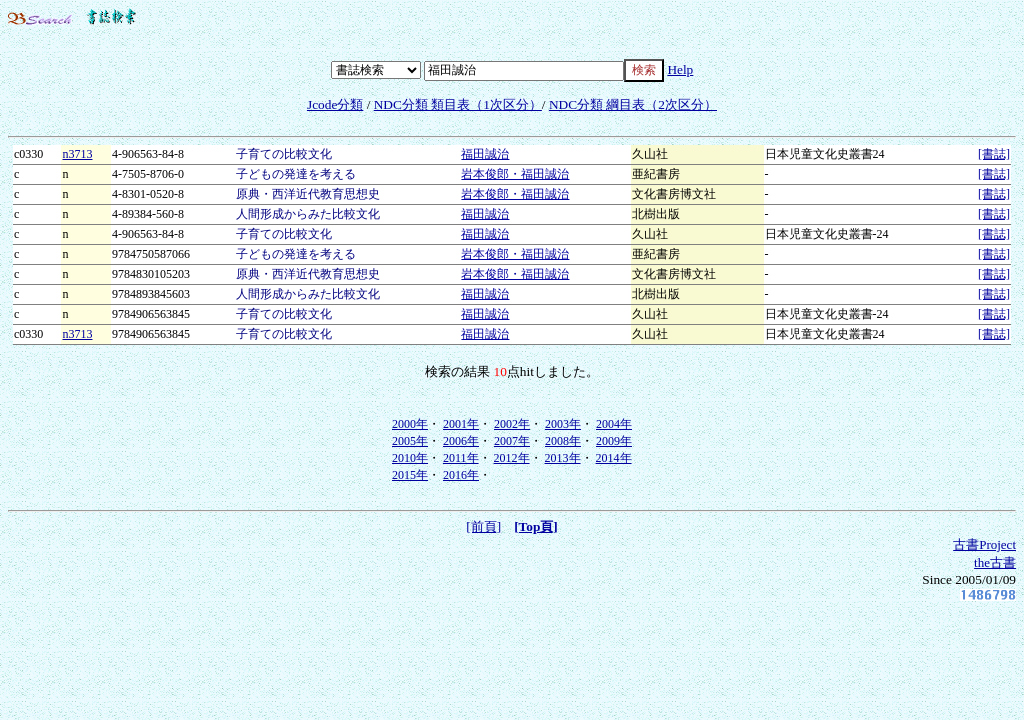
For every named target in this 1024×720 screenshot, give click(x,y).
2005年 (410, 441)
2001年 (461, 424)
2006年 (461, 441)
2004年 (614, 424)
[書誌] (994, 154)
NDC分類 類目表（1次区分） (458, 104)
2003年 (563, 424)
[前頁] (483, 526)
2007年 (512, 441)
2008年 (563, 441)
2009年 (614, 441)
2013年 (563, 458)
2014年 (614, 458)
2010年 (410, 458)
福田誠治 (485, 154)
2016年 (461, 475)
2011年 (461, 458)
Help (680, 69)
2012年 (512, 458)
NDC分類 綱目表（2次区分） (633, 104)
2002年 (512, 424)
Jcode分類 (335, 104)
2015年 (410, 475)
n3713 (77, 154)
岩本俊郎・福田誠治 (515, 174)
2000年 (410, 424)
